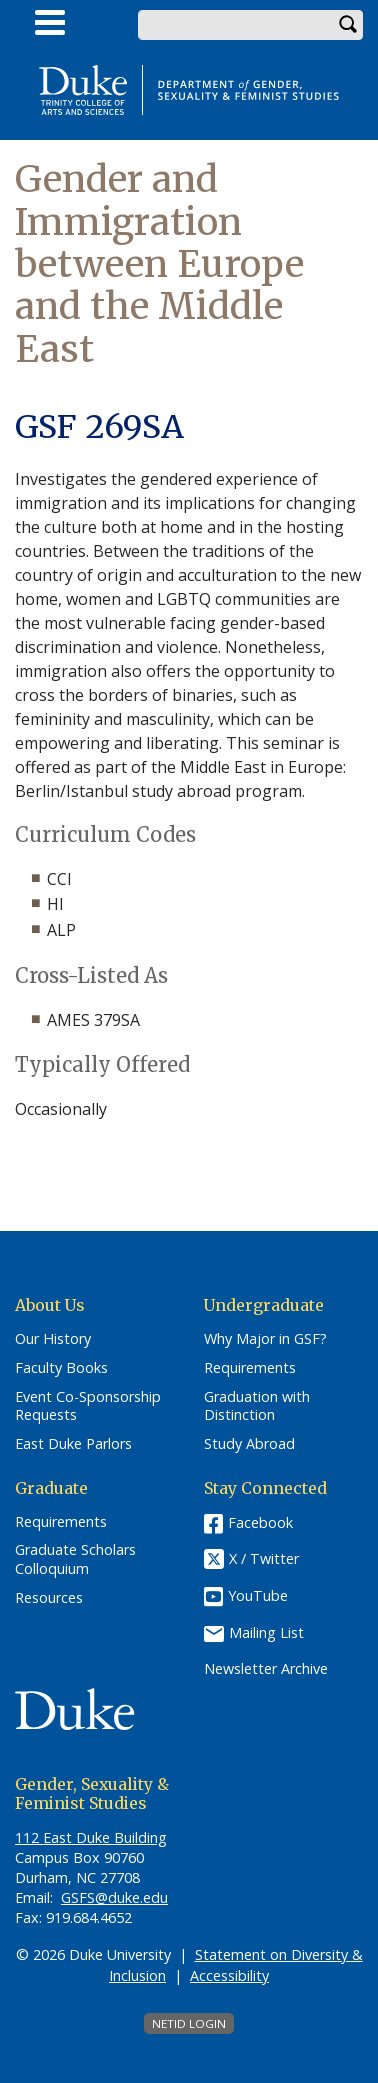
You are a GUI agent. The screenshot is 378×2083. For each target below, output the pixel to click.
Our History (53, 1339)
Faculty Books (61, 1368)
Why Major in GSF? (265, 1339)
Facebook (260, 1522)
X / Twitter (264, 1558)
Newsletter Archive (266, 1669)
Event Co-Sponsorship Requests (88, 1406)
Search (348, 25)
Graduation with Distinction (257, 1406)
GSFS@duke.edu (114, 1897)
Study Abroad (249, 1444)
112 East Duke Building (91, 1837)
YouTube (258, 1595)
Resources (49, 1598)
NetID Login (189, 2023)
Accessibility (229, 1975)
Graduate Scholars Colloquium (75, 1559)
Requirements (250, 1368)
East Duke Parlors (73, 1444)
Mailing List (266, 1632)
